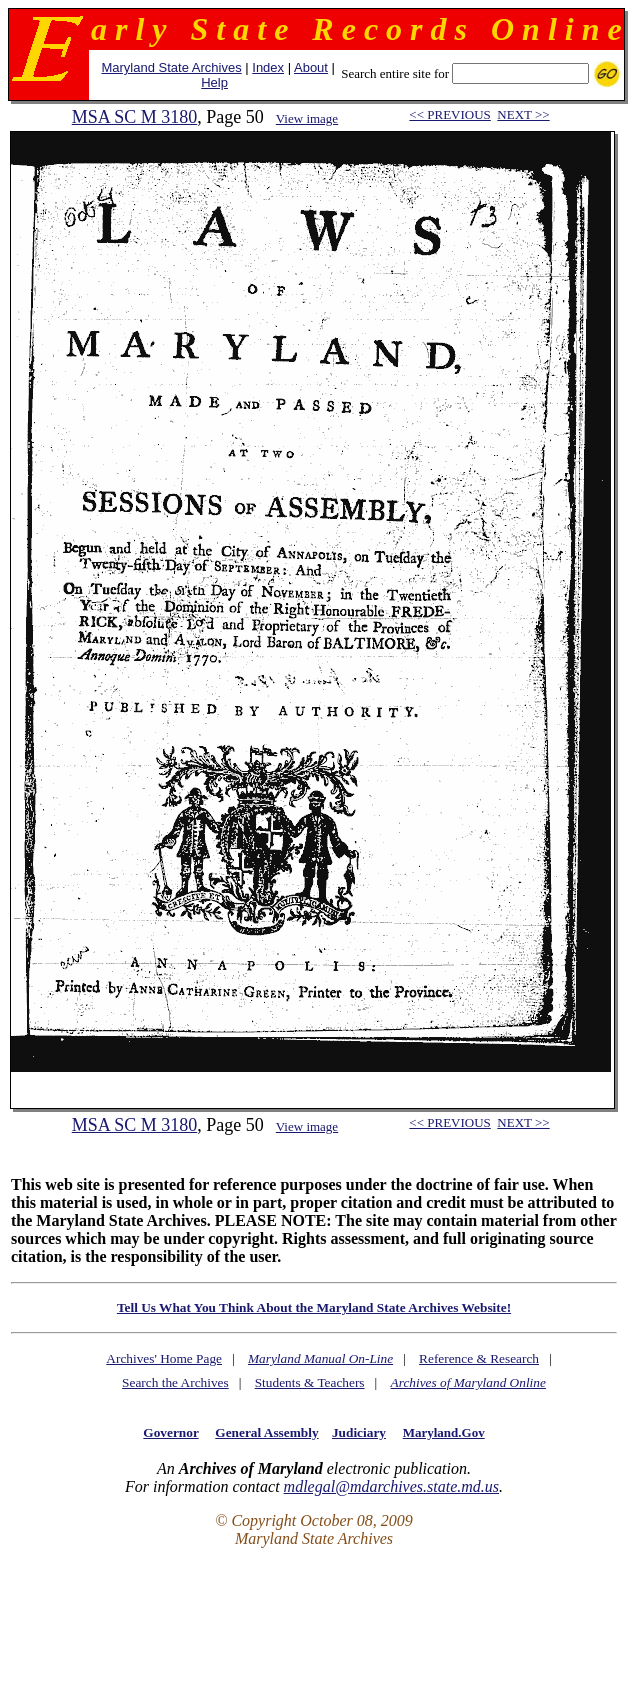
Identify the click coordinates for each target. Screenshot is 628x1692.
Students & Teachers (310, 1382)
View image (307, 118)
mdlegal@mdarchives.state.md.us (391, 1486)
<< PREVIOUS (449, 114)
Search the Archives (175, 1382)
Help (214, 82)
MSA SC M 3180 (135, 117)
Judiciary (359, 1432)
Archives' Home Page (164, 1358)
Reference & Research (479, 1358)
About (311, 67)
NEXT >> (523, 114)
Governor (170, 1432)
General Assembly (266, 1432)
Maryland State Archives (171, 67)
